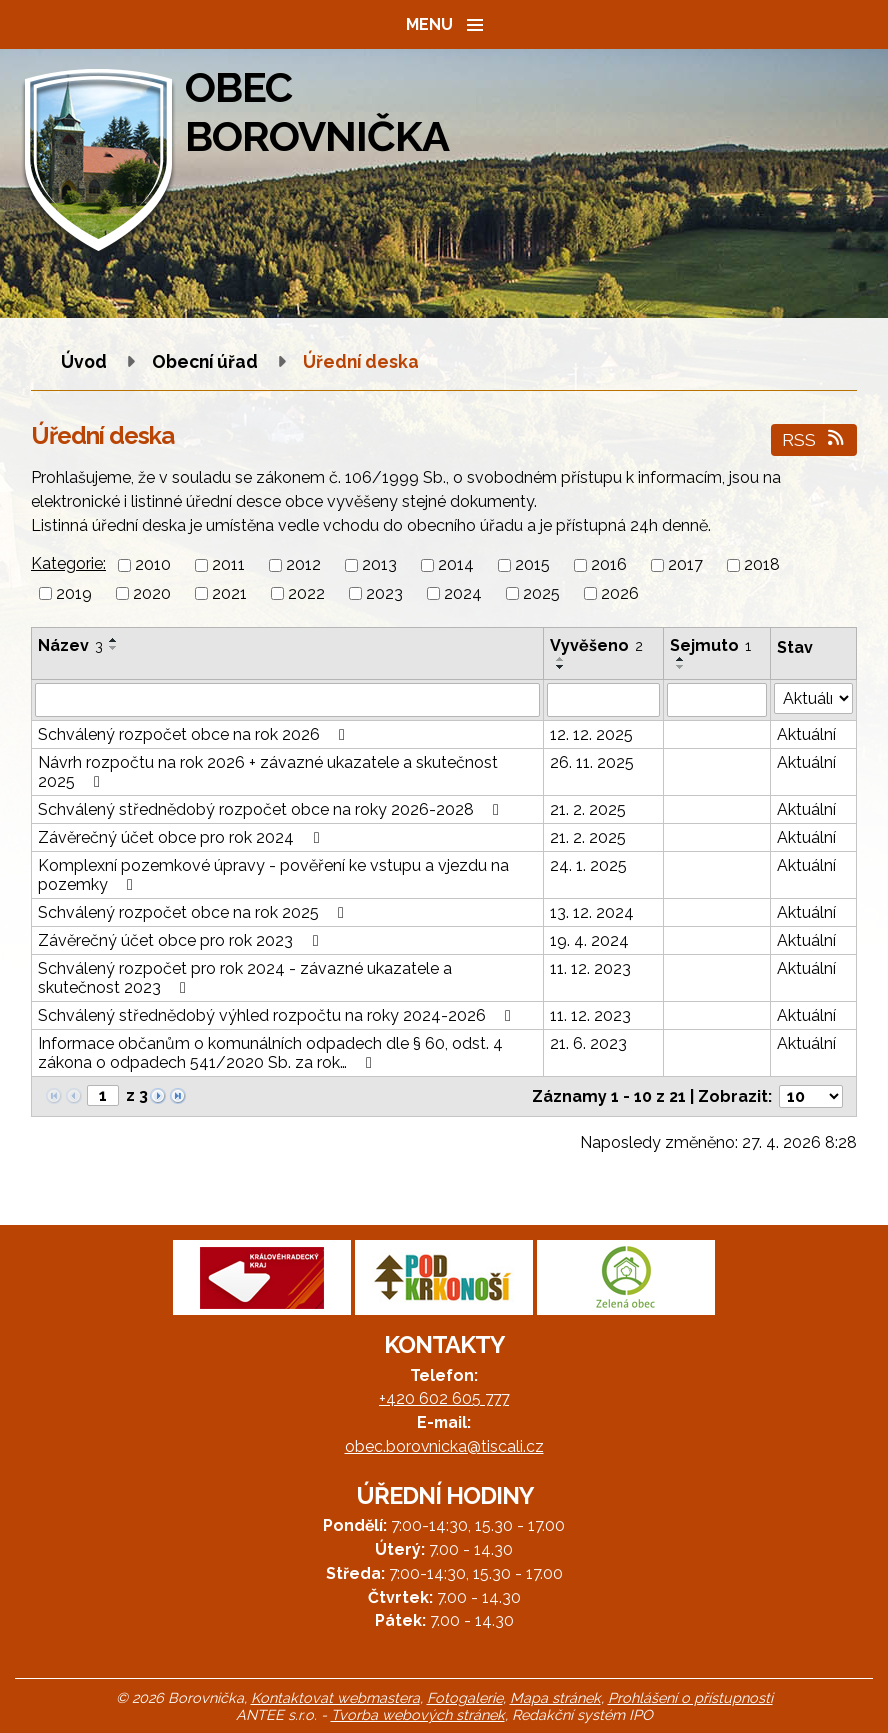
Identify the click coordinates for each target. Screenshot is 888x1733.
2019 (74, 593)
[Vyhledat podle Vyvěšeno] (603, 700)
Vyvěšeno (596, 645)
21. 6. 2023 (588, 1043)
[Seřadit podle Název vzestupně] (114, 640)
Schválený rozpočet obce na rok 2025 (194, 912)
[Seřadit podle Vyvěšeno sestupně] (561, 667)
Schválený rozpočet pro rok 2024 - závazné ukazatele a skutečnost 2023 (245, 978)
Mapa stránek (555, 1697)
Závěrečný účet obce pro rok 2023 (181, 940)
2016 (609, 565)
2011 (228, 565)
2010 (153, 565)
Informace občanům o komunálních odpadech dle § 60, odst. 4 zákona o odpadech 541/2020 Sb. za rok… (270, 1053)
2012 (303, 565)
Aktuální (806, 734)
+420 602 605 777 (444, 1398)
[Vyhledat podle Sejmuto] (717, 700)
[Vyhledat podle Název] (287, 700)
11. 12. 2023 (590, 968)
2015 (532, 565)
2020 (152, 593)
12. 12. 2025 (591, 734)
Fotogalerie (465, 1697)
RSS (814, 439)
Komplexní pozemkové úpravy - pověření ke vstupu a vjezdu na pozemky (273, 875)
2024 (463, 593)
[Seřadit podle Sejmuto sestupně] (681, 667)
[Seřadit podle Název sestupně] (114, 648)
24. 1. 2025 (588, 865)
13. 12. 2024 (592, 912)
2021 (229, 593)
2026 (620, 593)
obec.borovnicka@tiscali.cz (444, 1446)
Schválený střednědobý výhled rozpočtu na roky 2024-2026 (278, 1015)
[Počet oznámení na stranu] (811, 1096)
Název (70, 645)
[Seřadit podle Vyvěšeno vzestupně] (561, 659)
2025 (541, 593)
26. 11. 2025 (592, 762)
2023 (384, 593)
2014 (456, 565)
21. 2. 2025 (588, 809)
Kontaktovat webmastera (335, 1697)
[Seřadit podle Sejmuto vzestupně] (681, 659)
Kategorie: (68, 563)
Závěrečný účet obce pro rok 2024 (182, 837)
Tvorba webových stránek (418, 1714)
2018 (762, 565)
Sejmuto (710, 645)
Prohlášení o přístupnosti (690, 1697)
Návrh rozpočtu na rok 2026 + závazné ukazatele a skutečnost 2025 (268, 772)
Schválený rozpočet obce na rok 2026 (195, 734)
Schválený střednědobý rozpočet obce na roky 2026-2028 (272, 809)
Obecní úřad (207, 361)
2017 (685, 565)
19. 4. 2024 (589, 940)
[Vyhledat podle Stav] (813, 698)
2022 (306, 593)
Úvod (84, 361)
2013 (379, 565)
